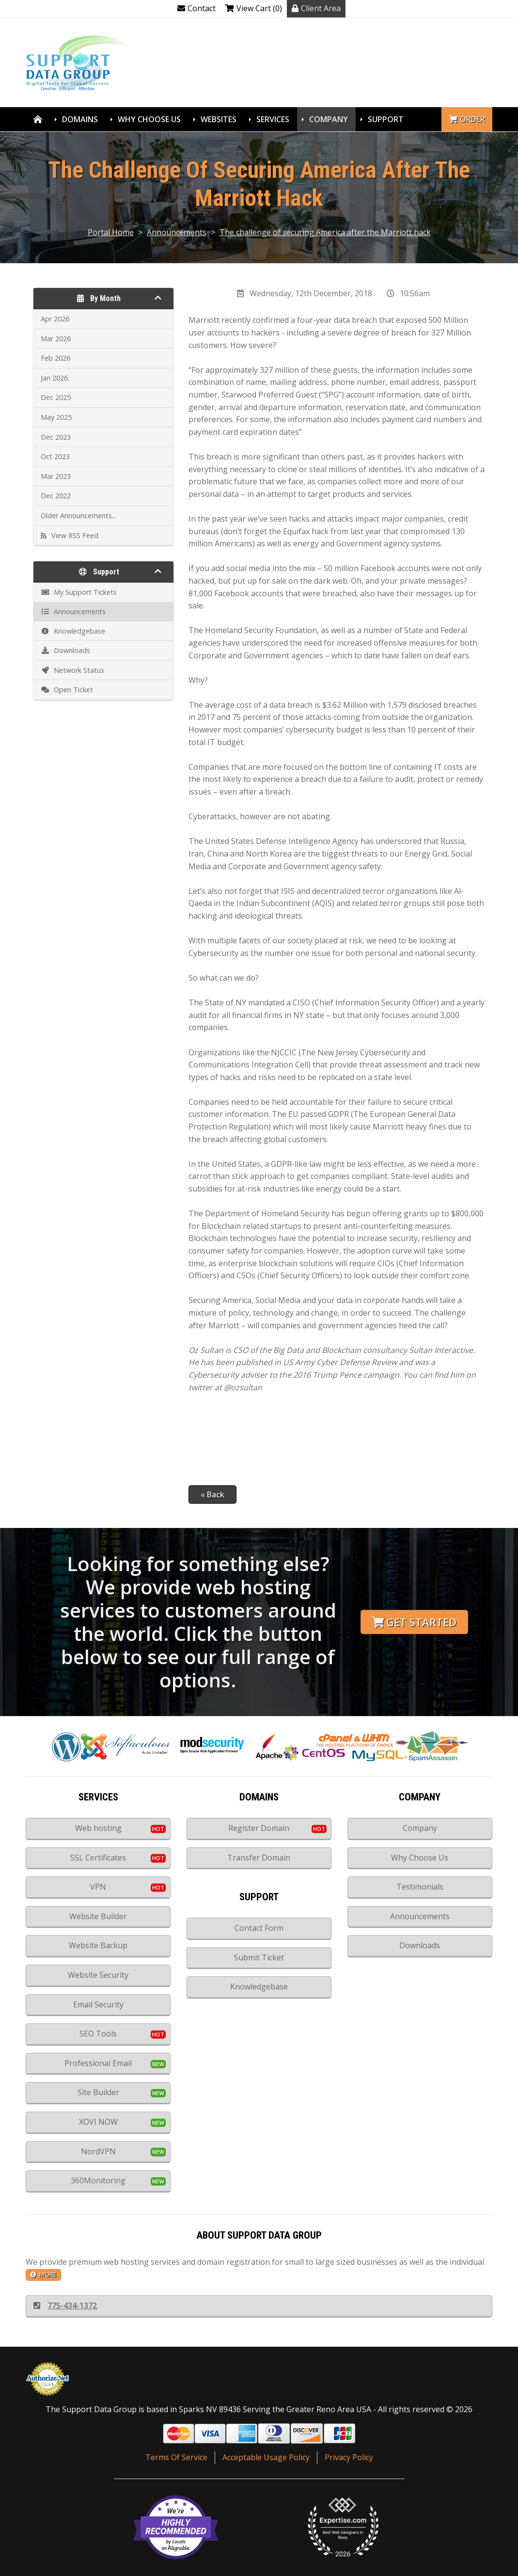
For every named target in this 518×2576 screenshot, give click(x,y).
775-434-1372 (65, 2305)
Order (467, 119)
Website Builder (98, 1916)
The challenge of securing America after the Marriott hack (325, 232)
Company (328, 119)
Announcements (176, 232)
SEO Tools (98, 2033)
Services (272, 119)
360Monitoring (98, 2180)
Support (386, 119)
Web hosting (98, 1828)
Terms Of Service (176, 2457)
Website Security (98, 1975)
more (43, 2274)
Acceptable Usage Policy (266, 2457)
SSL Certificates (98, 1857)
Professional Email (98, 2063)
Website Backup (98, 1945)
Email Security (98, 2004)
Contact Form (259, 1928)
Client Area (316, 8)
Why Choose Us (149, 119)
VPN (98, 1886)
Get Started (414, 1622)
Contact (196, 8)
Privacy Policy (349, 2457)
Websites (218, 119)
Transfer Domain (258, 1857)
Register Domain (258, 1828)
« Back (212, 1494)
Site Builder (98, 2092)
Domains (80, 119)
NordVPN (98, 2151)
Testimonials (419, 1886)
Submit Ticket (259, 1957)
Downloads (419, 1945)
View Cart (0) (253, 8)
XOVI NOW (98, 2121)
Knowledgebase (259, 1986)
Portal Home (111, 232)
